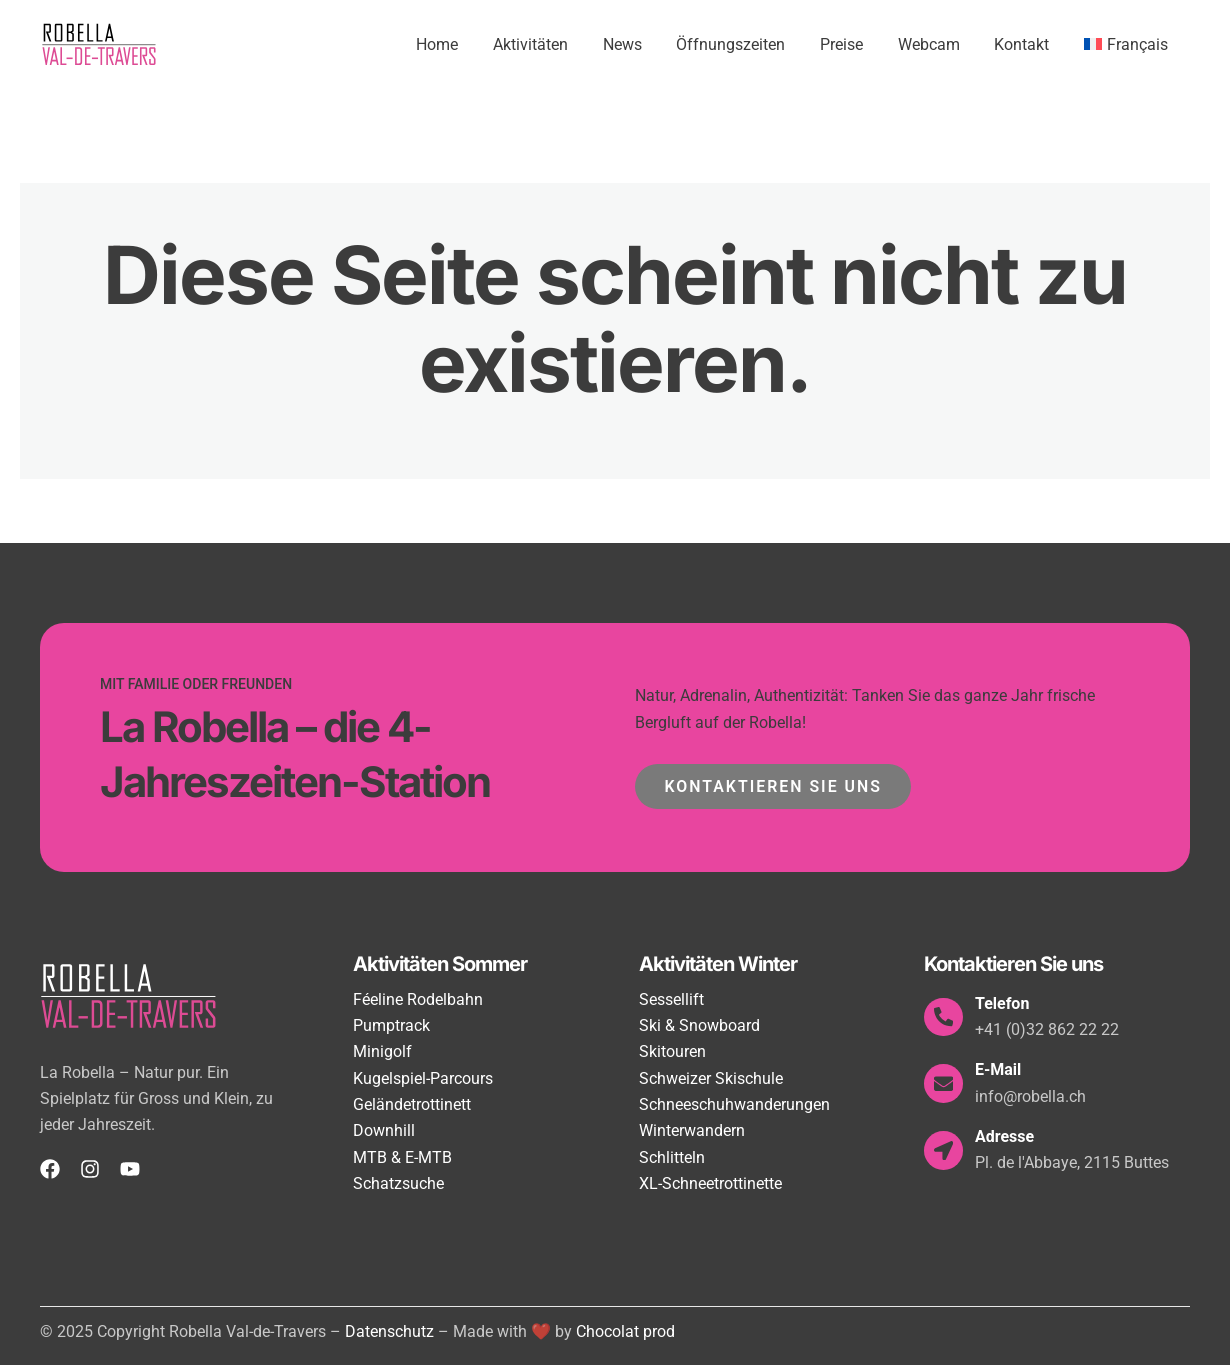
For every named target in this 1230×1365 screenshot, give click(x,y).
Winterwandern (692, 1130)
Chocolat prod (625, 1331)
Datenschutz (389, 1331)
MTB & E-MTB (402, 1157)
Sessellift (671, 999)
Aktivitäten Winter (718, 964)
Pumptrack (391, 1025)
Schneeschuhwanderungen (734, 1104)
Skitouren (672, 1051)
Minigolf (382, 1051)
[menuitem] (1127, 45)
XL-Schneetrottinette (710, 1183)
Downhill (384, 1130)
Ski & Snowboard (699, 1025)
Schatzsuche (398, 1183)
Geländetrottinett (412, 1104)
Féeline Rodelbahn (418, 999)
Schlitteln (672, 1157)
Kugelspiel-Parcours (423, 1078)
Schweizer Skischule (711, 1078)
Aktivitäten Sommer (440, 964)
